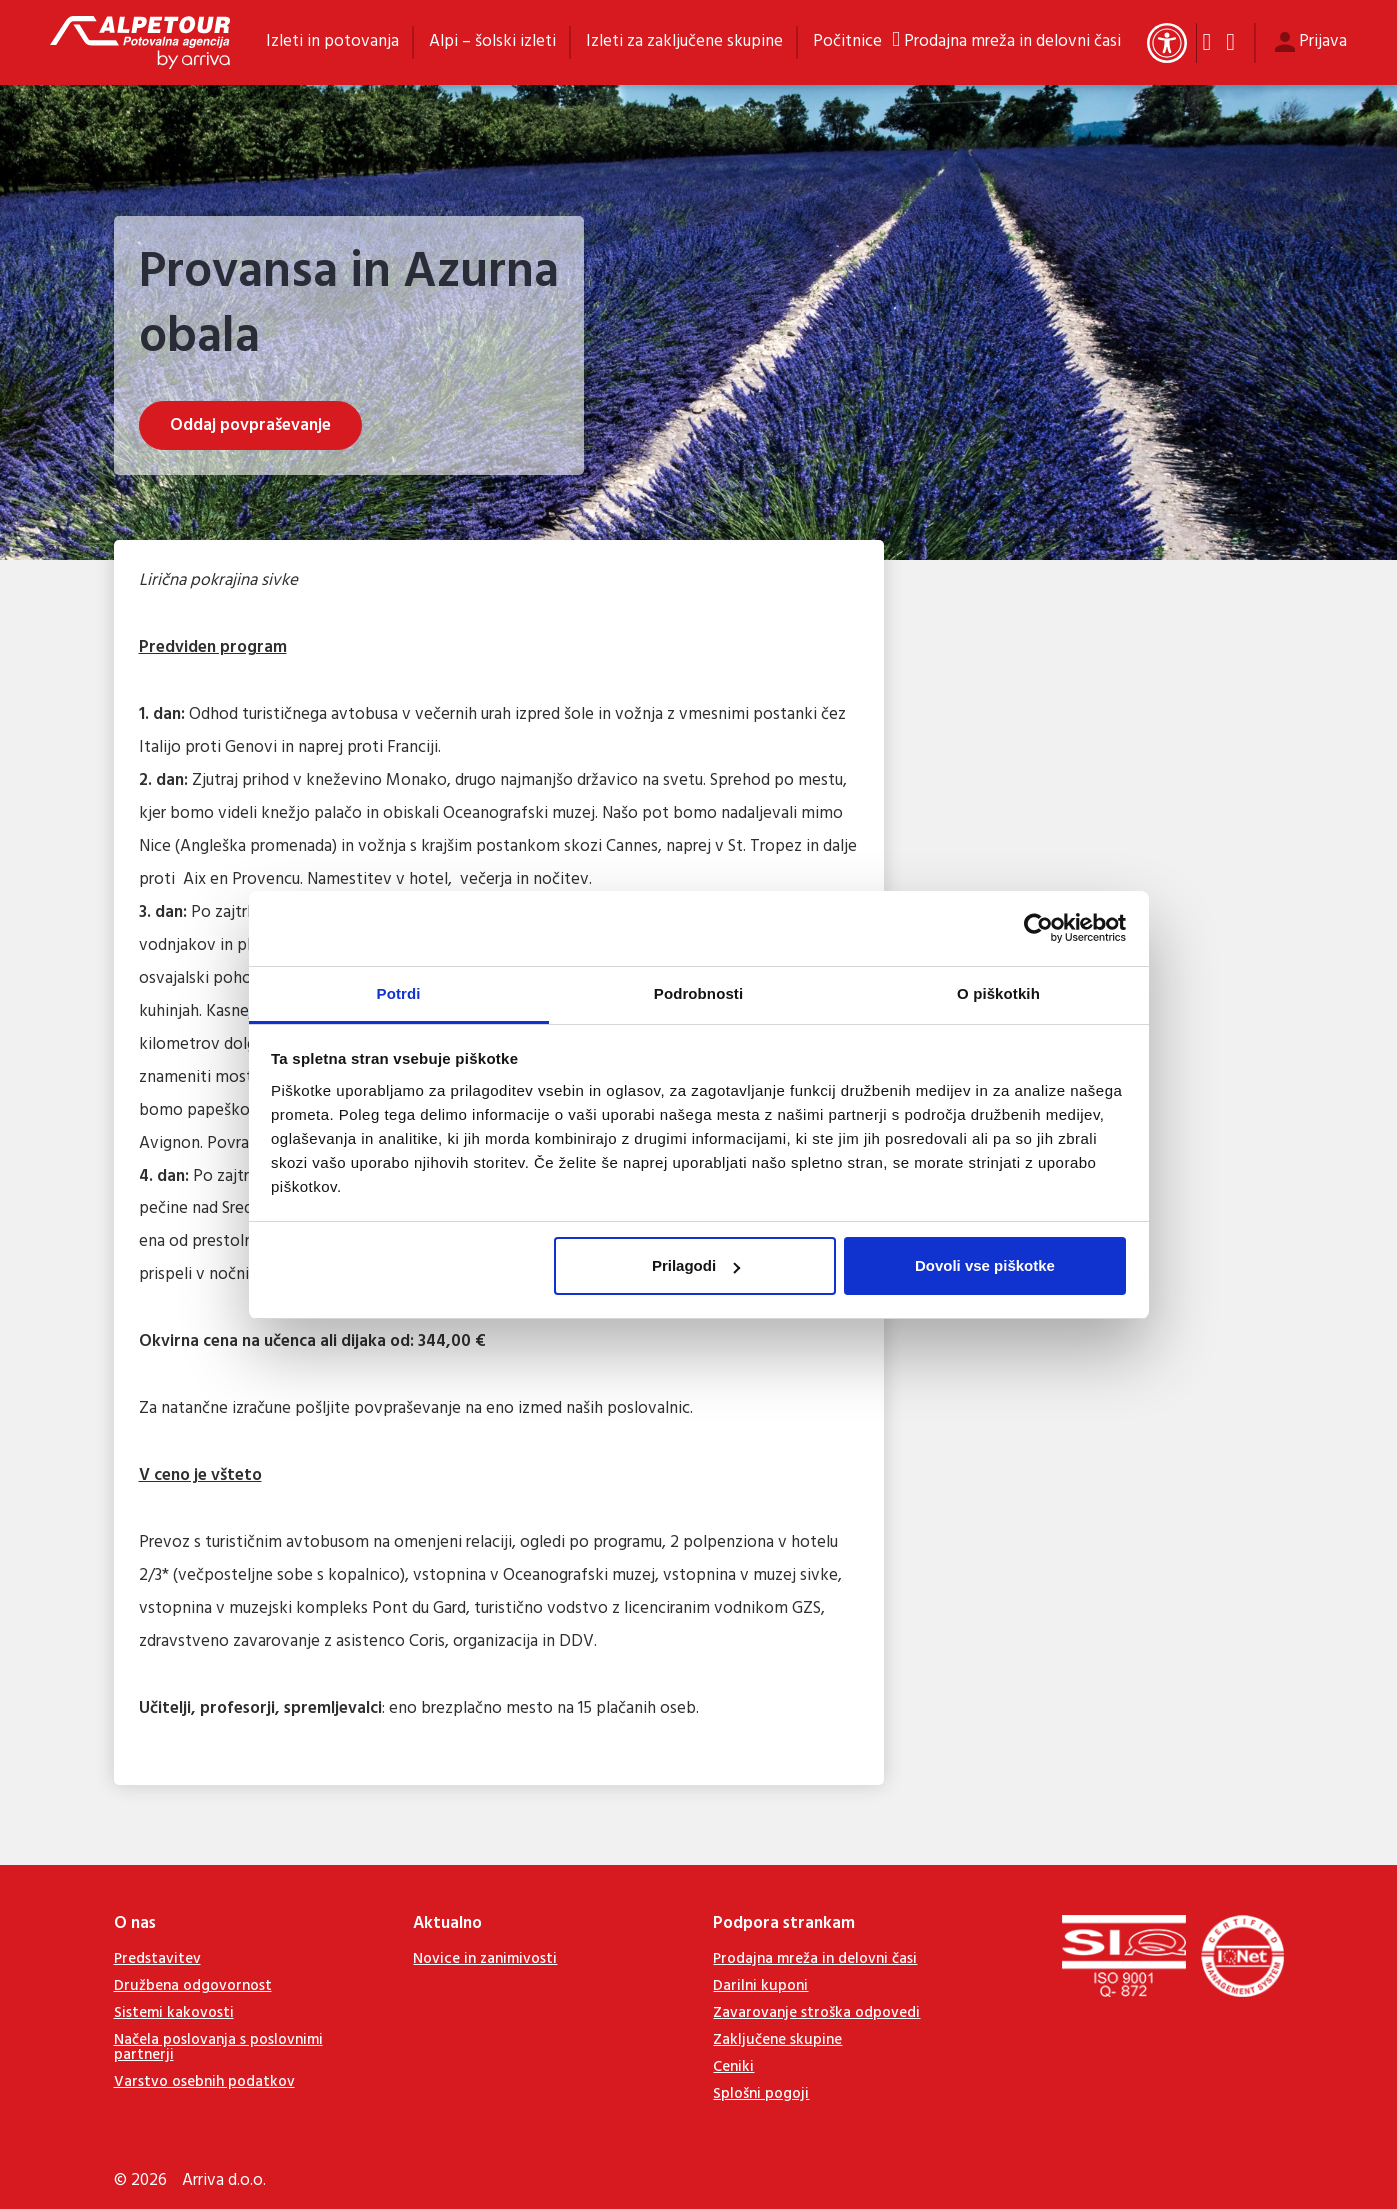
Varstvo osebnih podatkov (204, 2082)
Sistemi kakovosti (174, 2013)
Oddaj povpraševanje (250, 425)
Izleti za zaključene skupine (684, 41)
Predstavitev (157, 1959)
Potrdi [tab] (399, 993)
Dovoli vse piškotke (985, 1265)
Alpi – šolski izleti (492, 41)
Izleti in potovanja (332, 41)
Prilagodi (696, 1265)
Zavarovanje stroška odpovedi (816, 2013)
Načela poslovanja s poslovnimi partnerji (218, 2047)
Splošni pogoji (761, 2094)
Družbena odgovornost (193, 1986)
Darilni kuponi (760, 1986)
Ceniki (733, 2067)
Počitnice (847, 41)
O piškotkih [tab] (998, 993)
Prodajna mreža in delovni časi (1012, 42)
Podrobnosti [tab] (698, 993)
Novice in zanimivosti (485, 1959)
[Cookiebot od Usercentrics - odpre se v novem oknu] (1038, 928)
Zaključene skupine (777, 2040)
